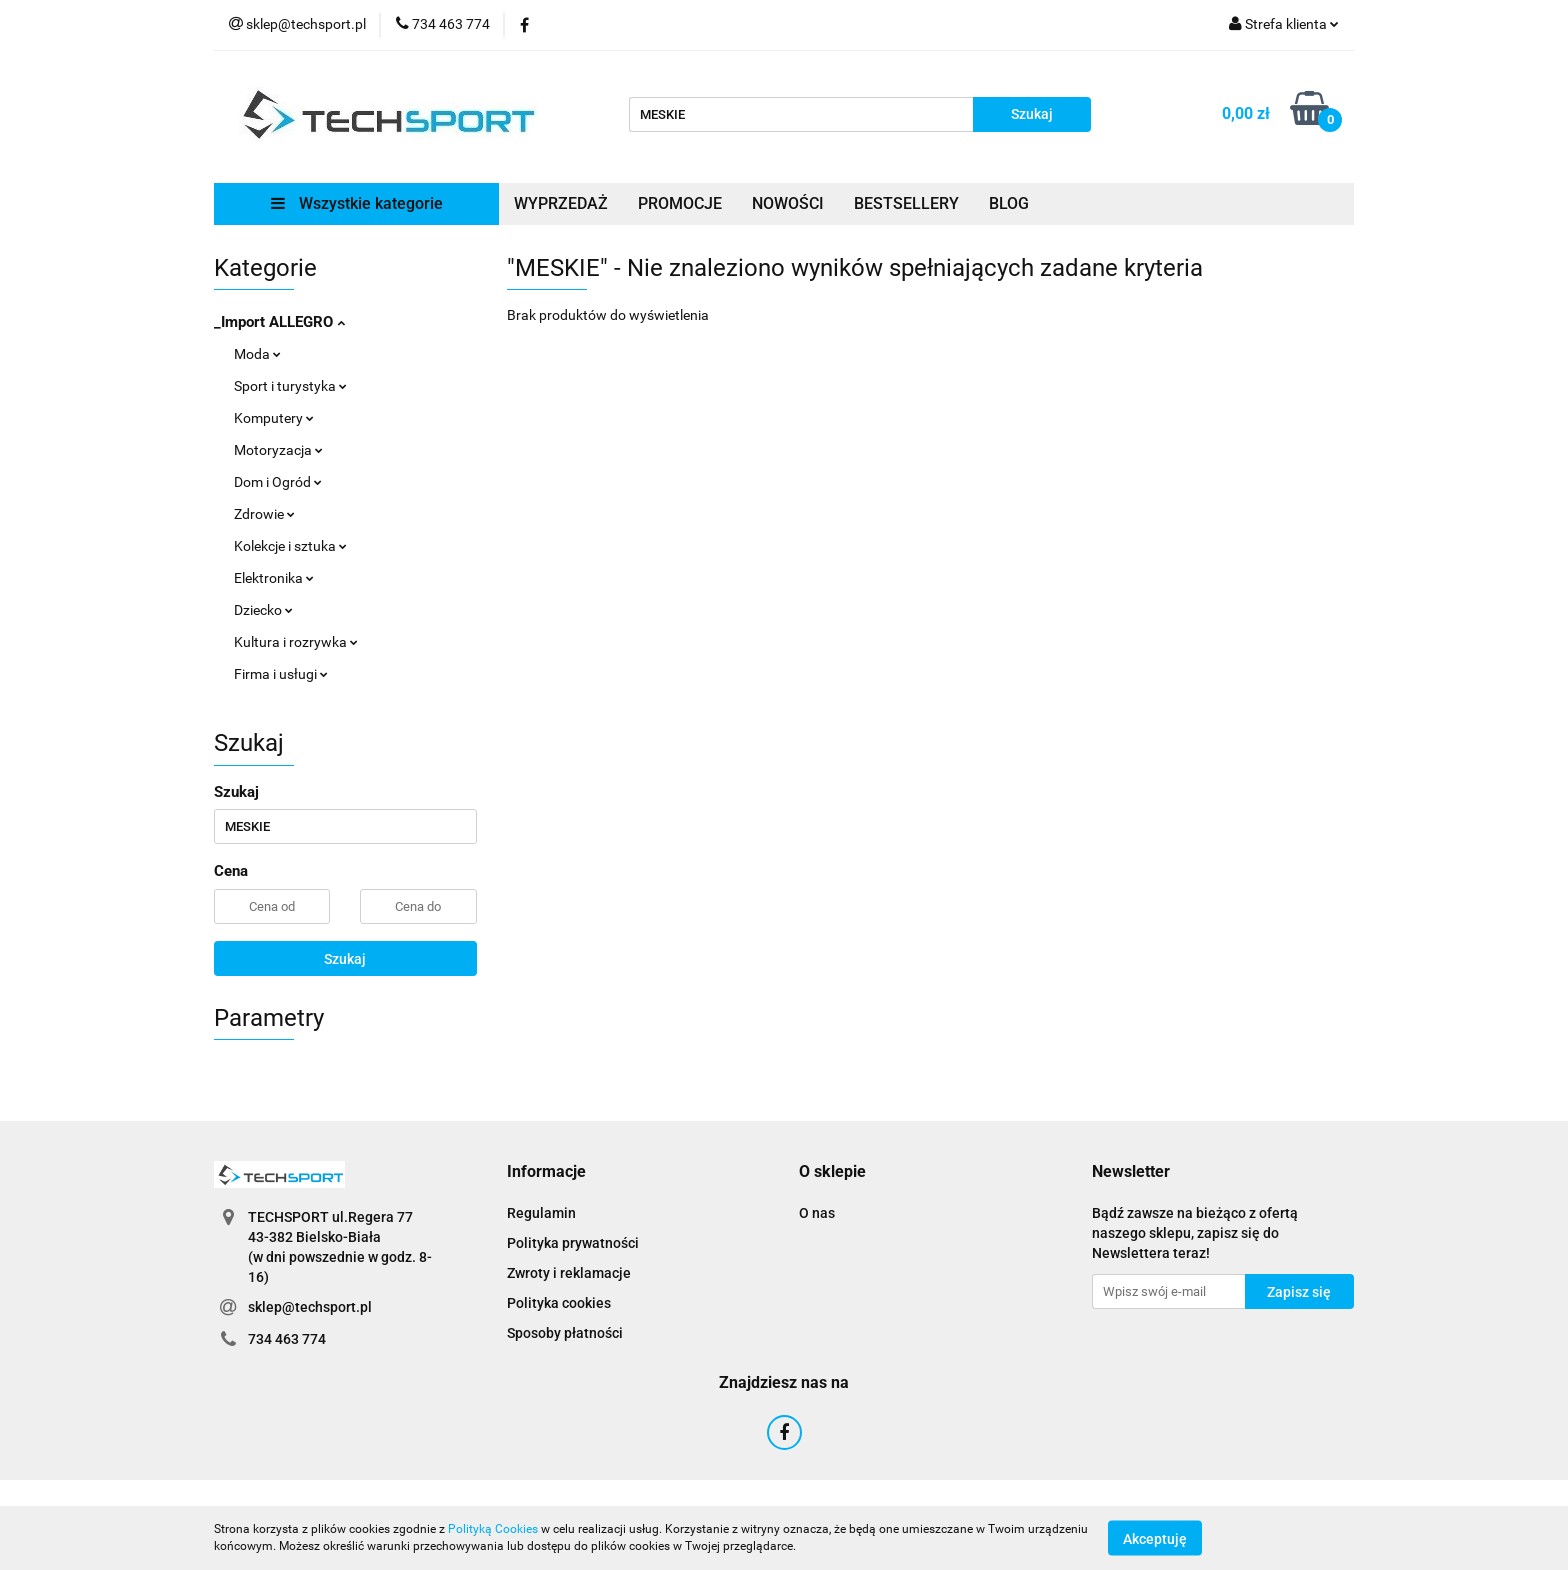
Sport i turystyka (290, 386)
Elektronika (274, 578)
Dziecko (263, 610)
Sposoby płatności (565, 1333)
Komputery (274, 418)
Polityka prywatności (573, 1243)
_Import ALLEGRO (279, 322)
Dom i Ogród (278, 482)
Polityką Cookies (493, 1529)
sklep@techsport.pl (310, 1307)
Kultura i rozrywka (296, 642)
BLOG (1009, 203)
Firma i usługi (281, 674)
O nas (817, 1213)
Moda (257, 354)
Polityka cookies (559, 1303)
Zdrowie (264, 514)
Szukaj (345, 959)
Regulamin (541, 1213)
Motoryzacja (278, 450)
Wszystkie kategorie (357, 203)
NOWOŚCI (788, 203)
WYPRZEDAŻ (561, 203)
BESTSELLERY (906, 203)
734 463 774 (287, 1339)
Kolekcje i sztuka (290, 546)
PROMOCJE (680, 203)
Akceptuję (1155, 1538)
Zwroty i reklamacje (569, 1273)
